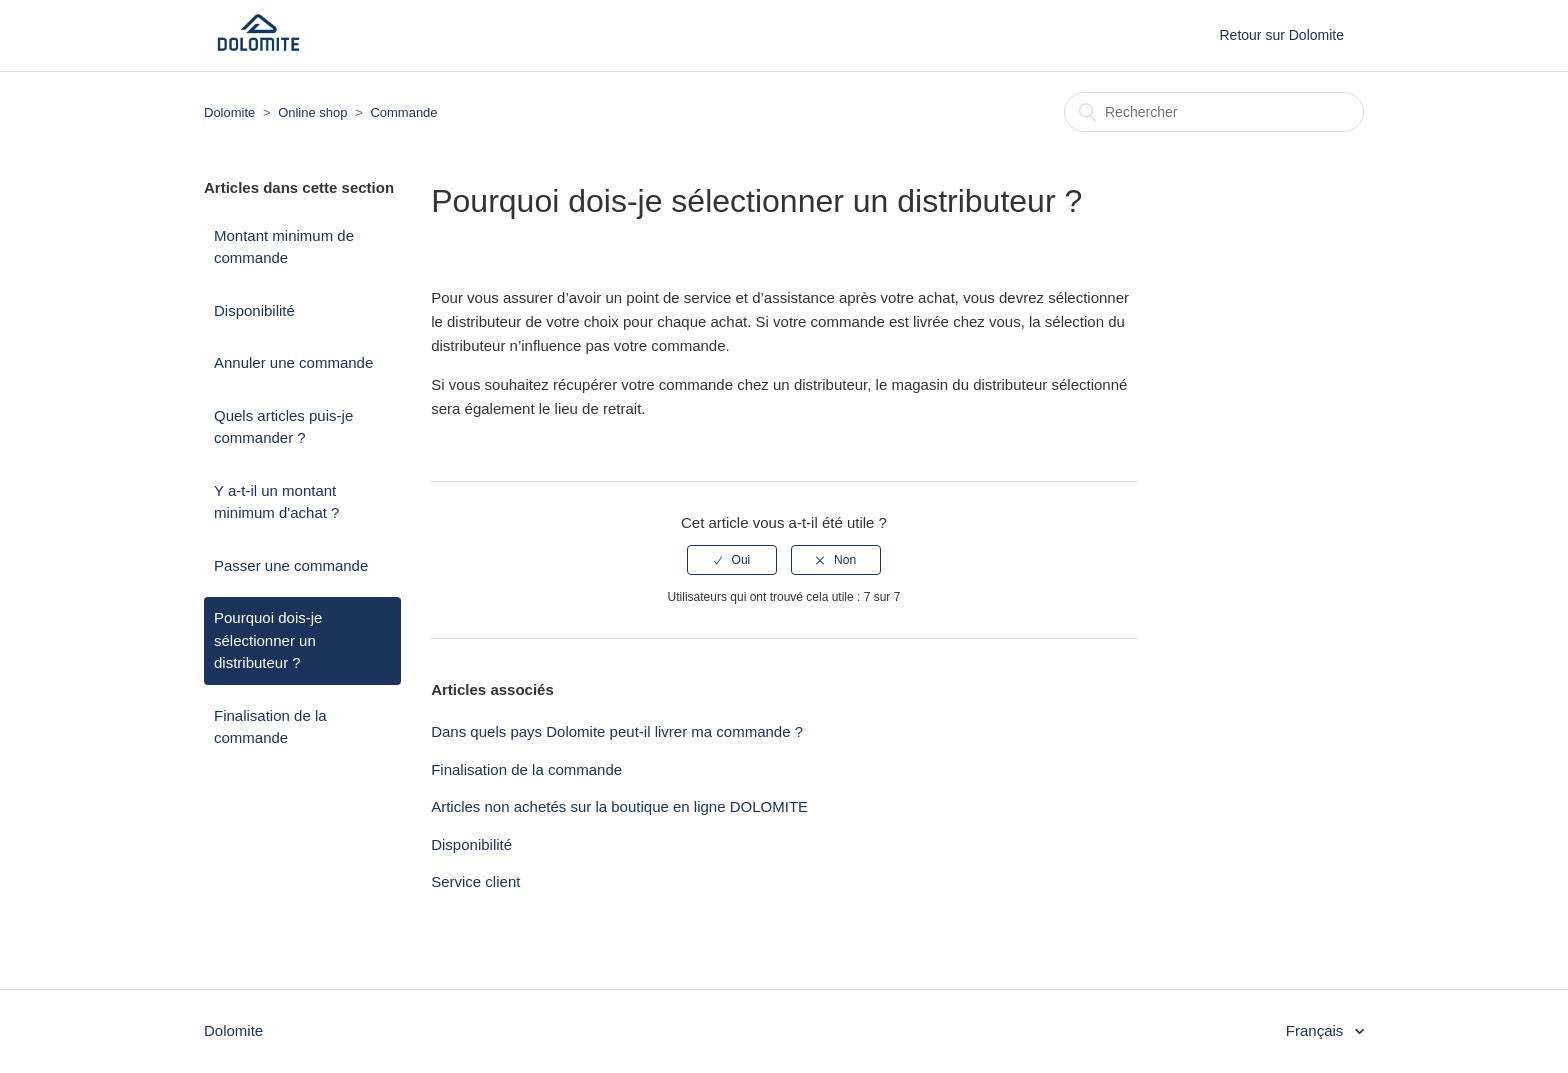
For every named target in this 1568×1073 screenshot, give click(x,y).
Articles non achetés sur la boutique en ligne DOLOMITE (619, 806)
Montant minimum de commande (284, 247)
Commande (403, 112)
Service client (475, 881)
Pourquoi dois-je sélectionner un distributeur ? (268, 640)
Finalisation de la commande (270, 727)
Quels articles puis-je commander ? (283, 427)
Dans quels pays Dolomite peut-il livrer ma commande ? (617, 731)
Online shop (312, 112)
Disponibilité (254, 310)
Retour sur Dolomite (1282, 35)
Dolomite (229, 112)
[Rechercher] (1214, 112)
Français (1317, 1030)
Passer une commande (291, 565)
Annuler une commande (293, 362)
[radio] (732, 560)
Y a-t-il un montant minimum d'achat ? (276, 502)
